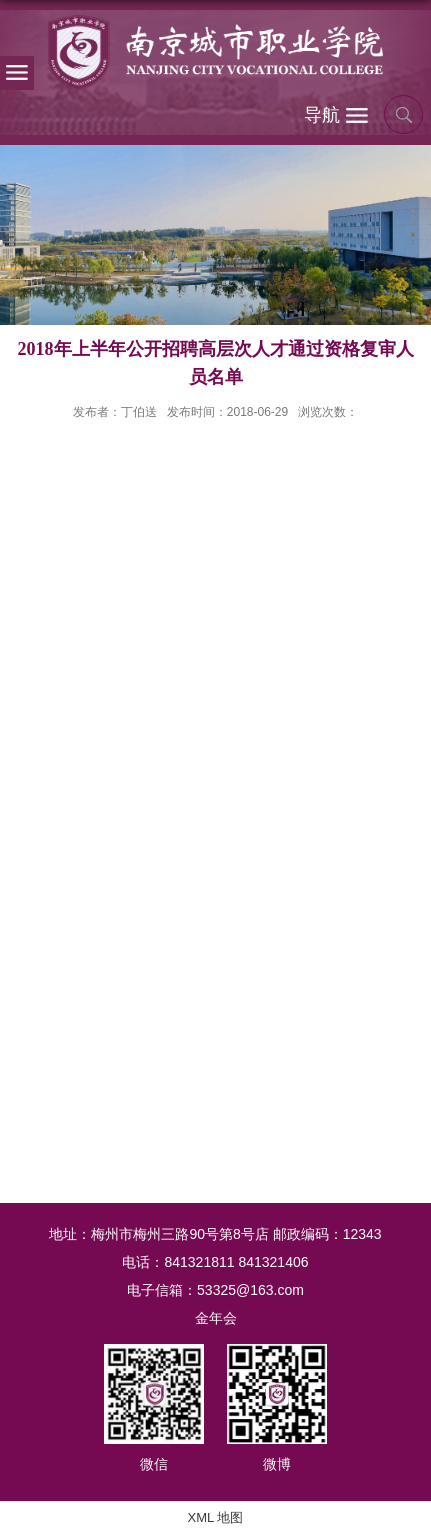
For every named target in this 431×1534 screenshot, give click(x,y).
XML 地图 (216, 1517)
